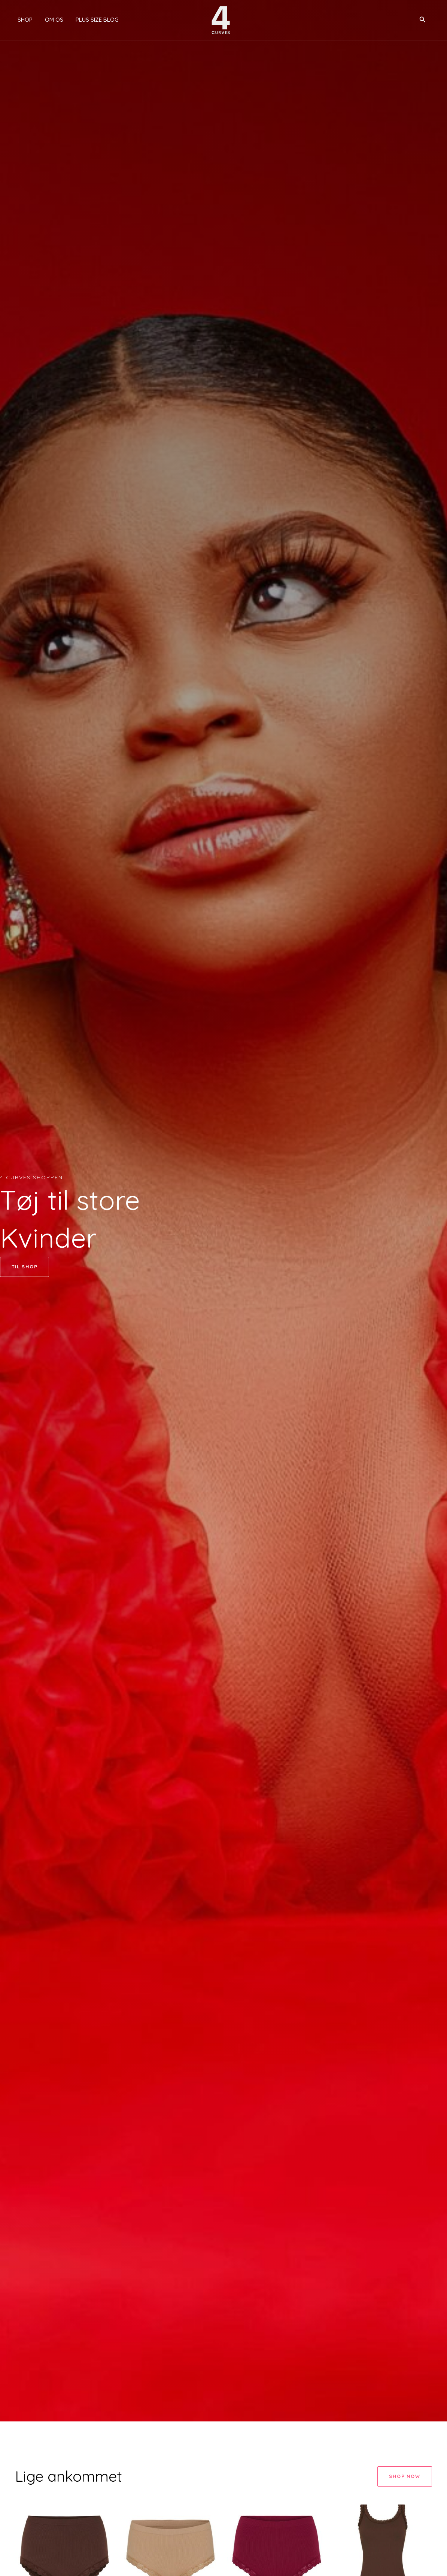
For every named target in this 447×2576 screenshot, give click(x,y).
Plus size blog (92, 19)
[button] (422, 20)
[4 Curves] (221, 19)
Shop (22, 19)
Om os (50, 19)
